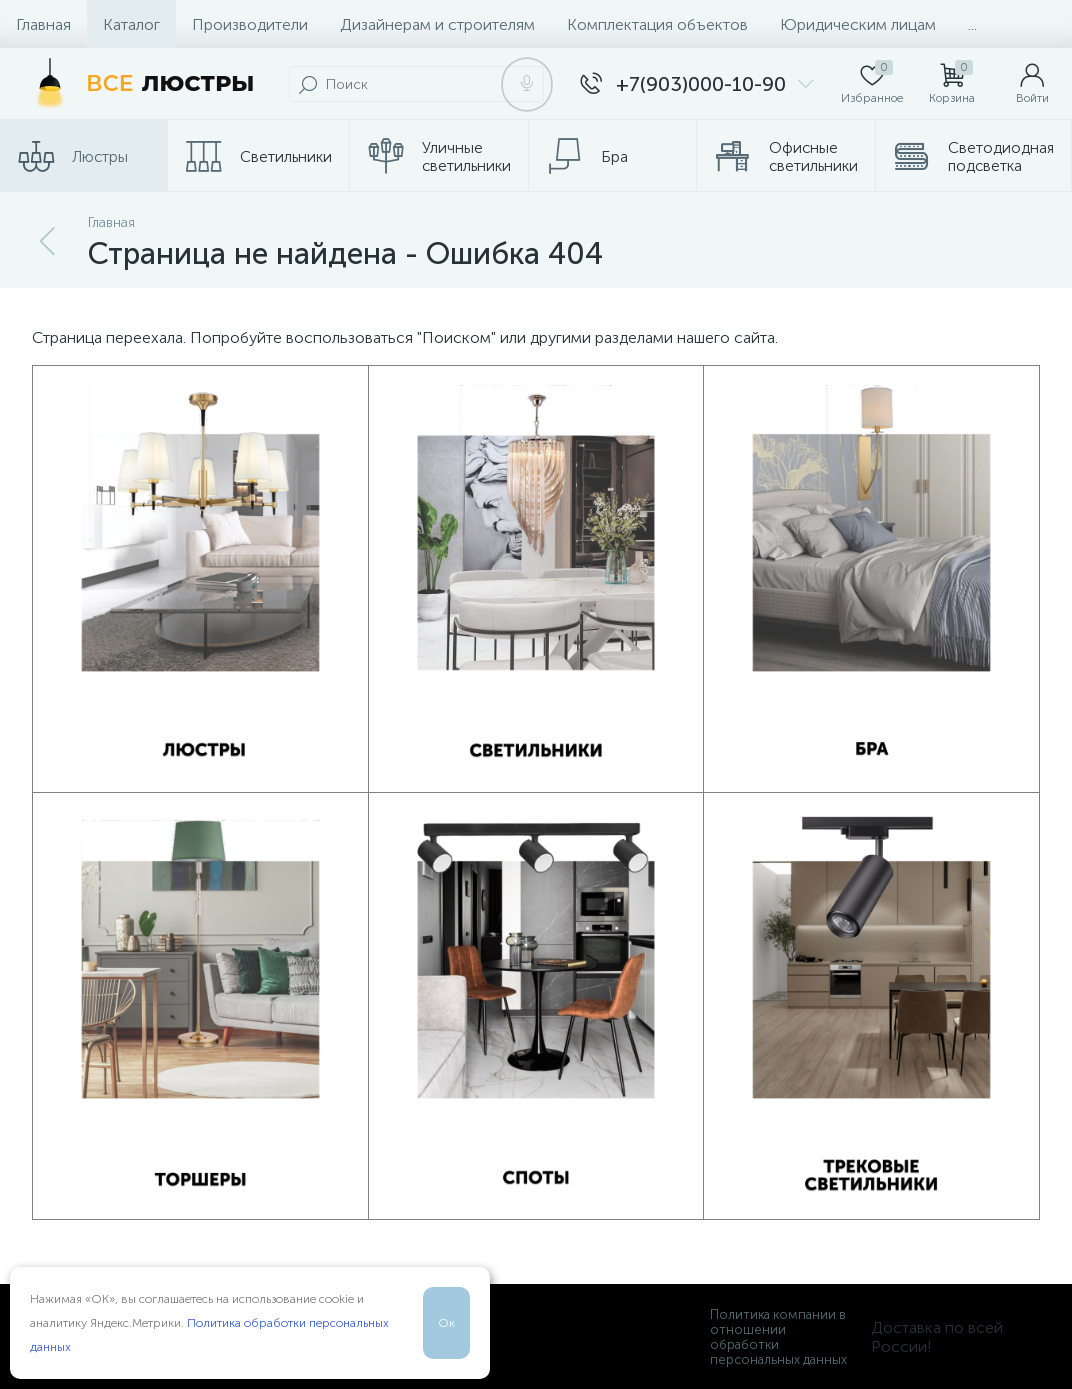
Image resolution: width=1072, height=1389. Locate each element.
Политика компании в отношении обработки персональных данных (778, 1337)
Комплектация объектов (657, 24)
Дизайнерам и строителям (437, 24)
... (972, 24)
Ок (446, 1323)
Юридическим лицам (858, 24)
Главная (43, 24)
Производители (250, 24)
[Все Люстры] (139, 84)
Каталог (131, 24)
